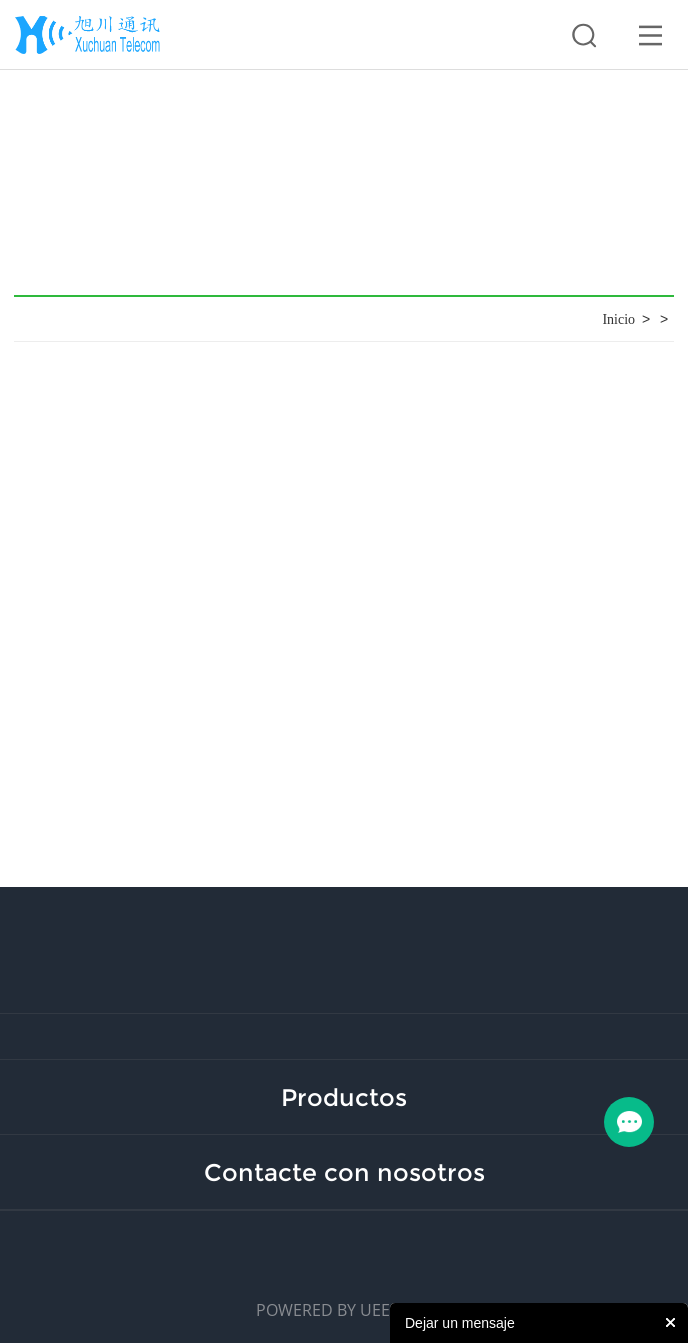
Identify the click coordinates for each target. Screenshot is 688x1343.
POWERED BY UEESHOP (344, 1310)
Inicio (618, 319)
